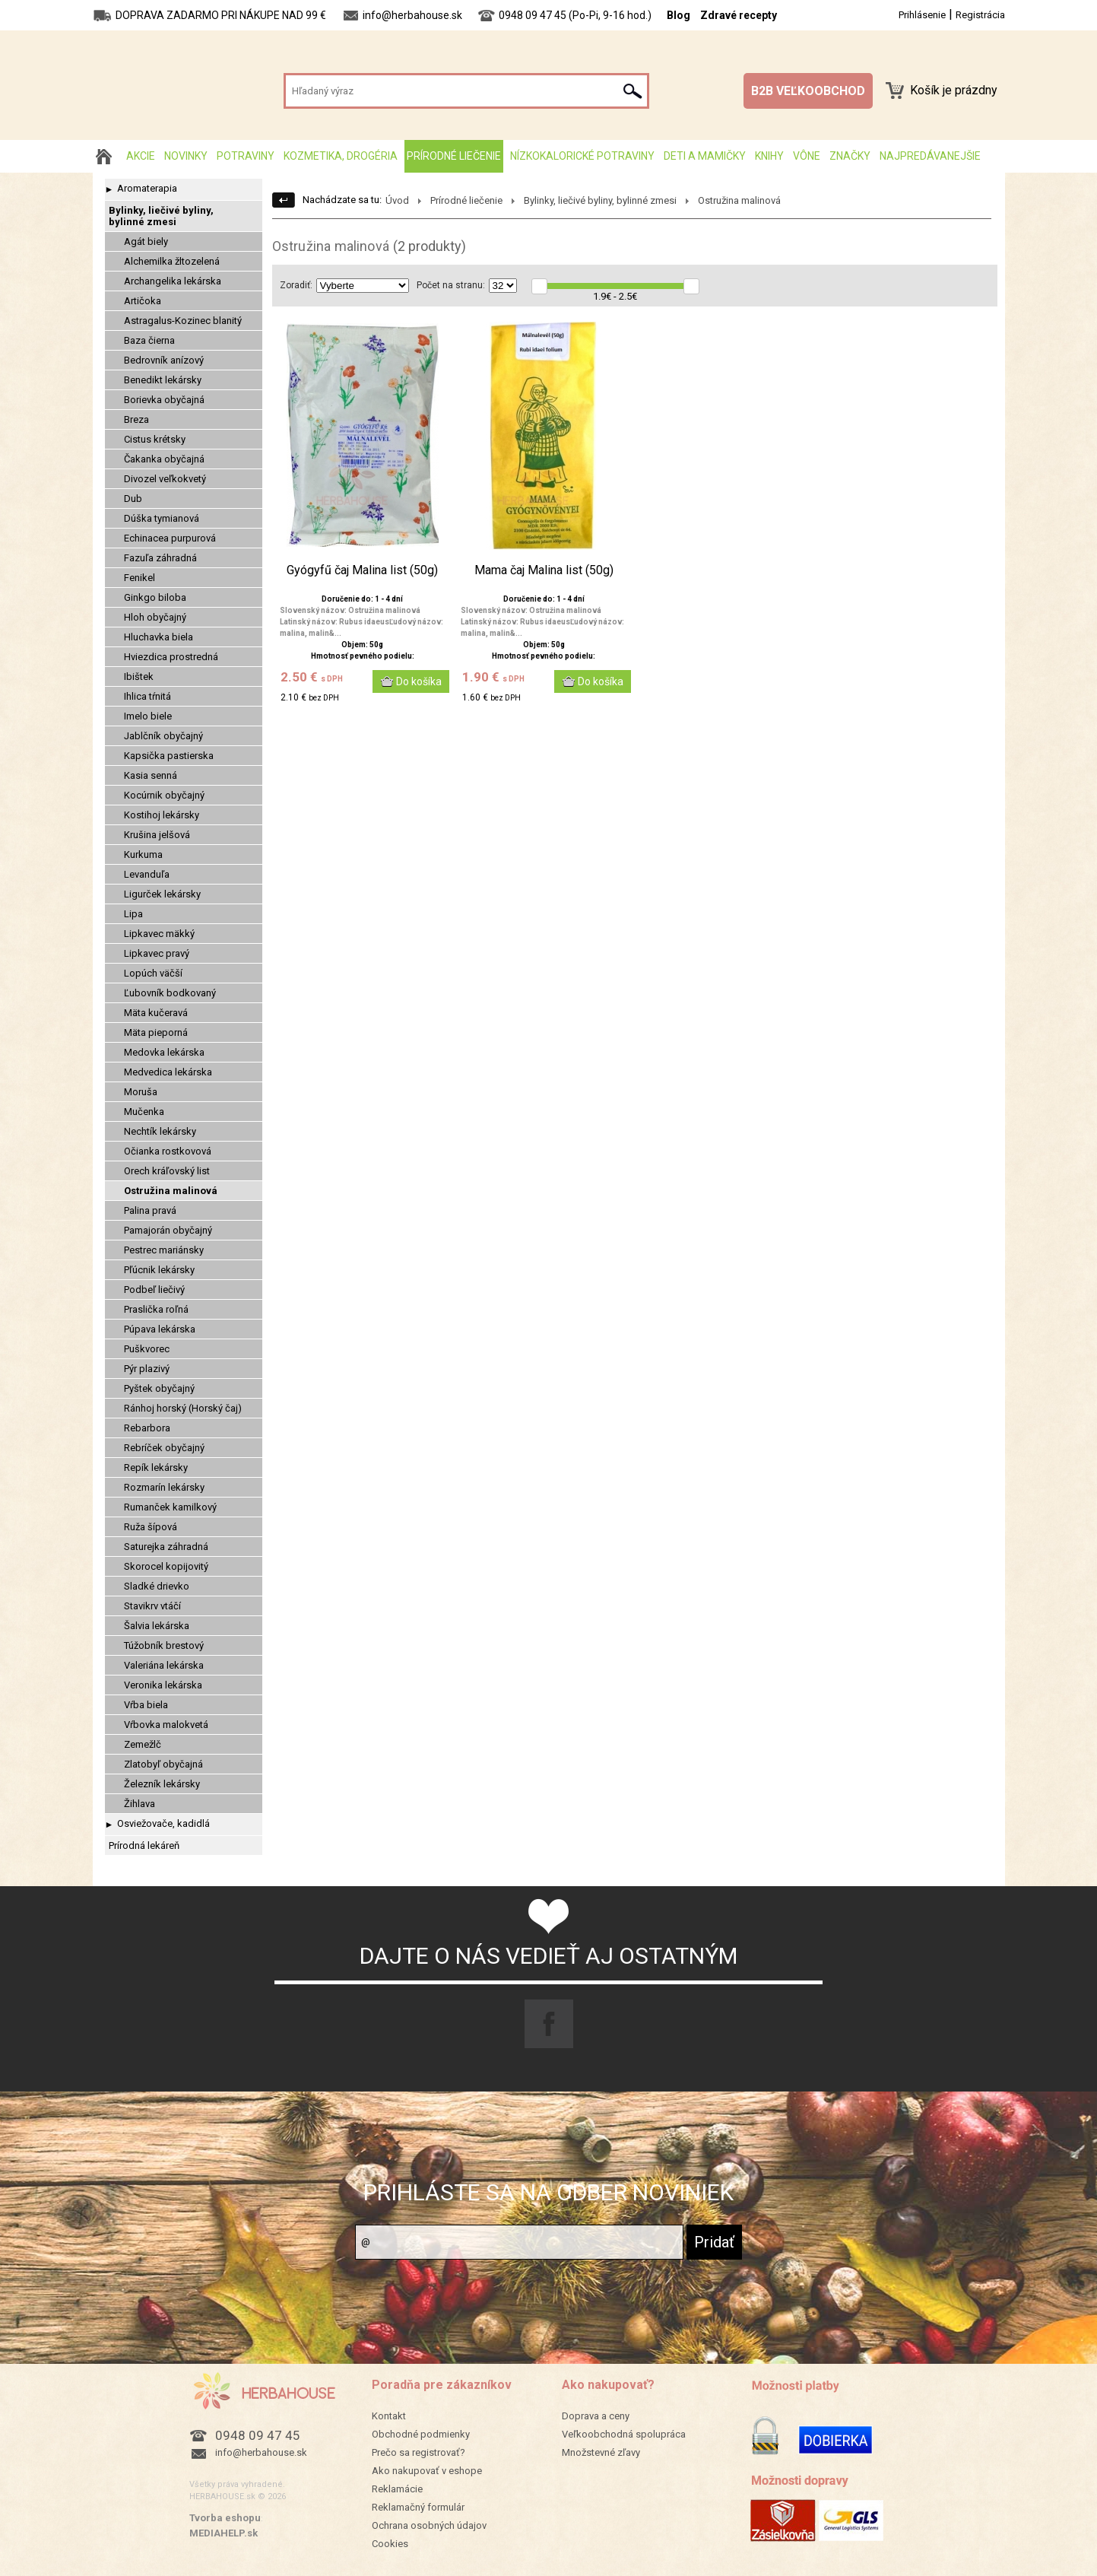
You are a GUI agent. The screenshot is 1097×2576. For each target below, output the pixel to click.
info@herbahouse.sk (261, 2452)
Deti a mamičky (705, 156)
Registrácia (980, 15)
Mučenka (144, 1111)
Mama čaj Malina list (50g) (543, 570)
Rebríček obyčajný (164, 1447)
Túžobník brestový (164, 1645)
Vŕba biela (146, 1704)
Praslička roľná (156, 1309)
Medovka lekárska (164, 1052)
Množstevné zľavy (601, 2452)
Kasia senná (150, 775)
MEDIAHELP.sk (223, 2533)
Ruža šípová (150, 1527)
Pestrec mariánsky (164, 1250)
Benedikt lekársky (162, 380)
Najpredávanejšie (930, 156)
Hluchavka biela (158, 637)
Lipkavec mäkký (159, 933)
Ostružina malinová (170, 1190)
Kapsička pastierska (169, 755)
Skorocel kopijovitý (166, 1566)
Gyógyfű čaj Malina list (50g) (362, 570)
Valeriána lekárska (164, 1665)
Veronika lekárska (163, 1685)
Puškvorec (147, 1349)
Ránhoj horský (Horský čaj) (183, 1408)
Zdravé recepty (738, 15)
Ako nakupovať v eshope (427, 2470)
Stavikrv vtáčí (152, 1606)
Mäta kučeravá (156, 1012)
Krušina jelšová (157, 834)
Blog (678, 15)
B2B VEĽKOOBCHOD (808, 91)
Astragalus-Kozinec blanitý (183, 320)
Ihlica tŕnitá (147, 696)
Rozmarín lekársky (164, 1487)
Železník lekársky (162, 1784)
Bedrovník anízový (164, 360)
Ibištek (139, 676)
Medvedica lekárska (168, 1072)
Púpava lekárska (159, 1329)
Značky (849, 156)
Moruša (140, 1091)
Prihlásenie (922, 15)
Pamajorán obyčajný (168, 1230)
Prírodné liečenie (454, 156)
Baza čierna (149, 340)
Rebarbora (147, 1428)
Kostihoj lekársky (161, 815)
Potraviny (245, 156)
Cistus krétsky (154, 439)
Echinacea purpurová (170, 538)
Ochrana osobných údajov (429, 2525)
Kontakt (389, 2416)
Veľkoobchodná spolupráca (624, 2434)
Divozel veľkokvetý (165, 478)
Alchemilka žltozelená (172, 261)
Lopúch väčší (153, 973)
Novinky (186, 156)
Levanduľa (147, 874)
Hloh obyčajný (155, 617)
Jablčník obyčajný (163, 736)
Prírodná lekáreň (144, 1845)
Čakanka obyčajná (164, 459)
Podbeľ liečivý (154, 1289)
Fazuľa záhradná (160, 558)
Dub (133, 498)
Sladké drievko (156, 1586)
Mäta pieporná (156, 1032)
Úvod (397, 200)
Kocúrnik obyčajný (164, 795)
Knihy (769, 156)
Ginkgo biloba (155, 597)
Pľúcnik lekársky (159, 1269)
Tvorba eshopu (225, 2518)
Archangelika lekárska (172, 281)
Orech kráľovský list (167, 1171)
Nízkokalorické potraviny (582, 156)
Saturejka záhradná (166, 1546)
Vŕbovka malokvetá (166, 1724)
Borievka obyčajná (164, 399)
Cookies (390, 2543)
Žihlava (139, 1803)
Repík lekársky (156, 1467)
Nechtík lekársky (160, 1131)
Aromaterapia (147, 188)
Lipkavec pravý (156, 953)
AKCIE (140, 156)
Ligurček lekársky (162, 894)
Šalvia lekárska (156, 1625)
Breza (136, 419)
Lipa (133, 914)
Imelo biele (148, 716)
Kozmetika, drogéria (341, 156)
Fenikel (139, 577)
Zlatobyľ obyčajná (163, 1764)
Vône (806, 156)
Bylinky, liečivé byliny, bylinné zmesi (161, 216)
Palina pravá (150, 1210)
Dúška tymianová (161, 518)
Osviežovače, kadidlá (163, 1823)
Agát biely (146, 241)
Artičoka (142, 301)
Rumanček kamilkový (170, 1507)
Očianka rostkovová (167, 1151)
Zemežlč (142, 1744)
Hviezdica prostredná (171, 656)
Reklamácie (397, 2489)
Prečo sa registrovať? (418, 2452)
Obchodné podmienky (421, 2434)
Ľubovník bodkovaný (170, 993)
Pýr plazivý (147, 1368)
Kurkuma (143, 854)
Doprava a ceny (595, 2416)
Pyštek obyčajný (159, 1388)
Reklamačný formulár (418, 2507)
